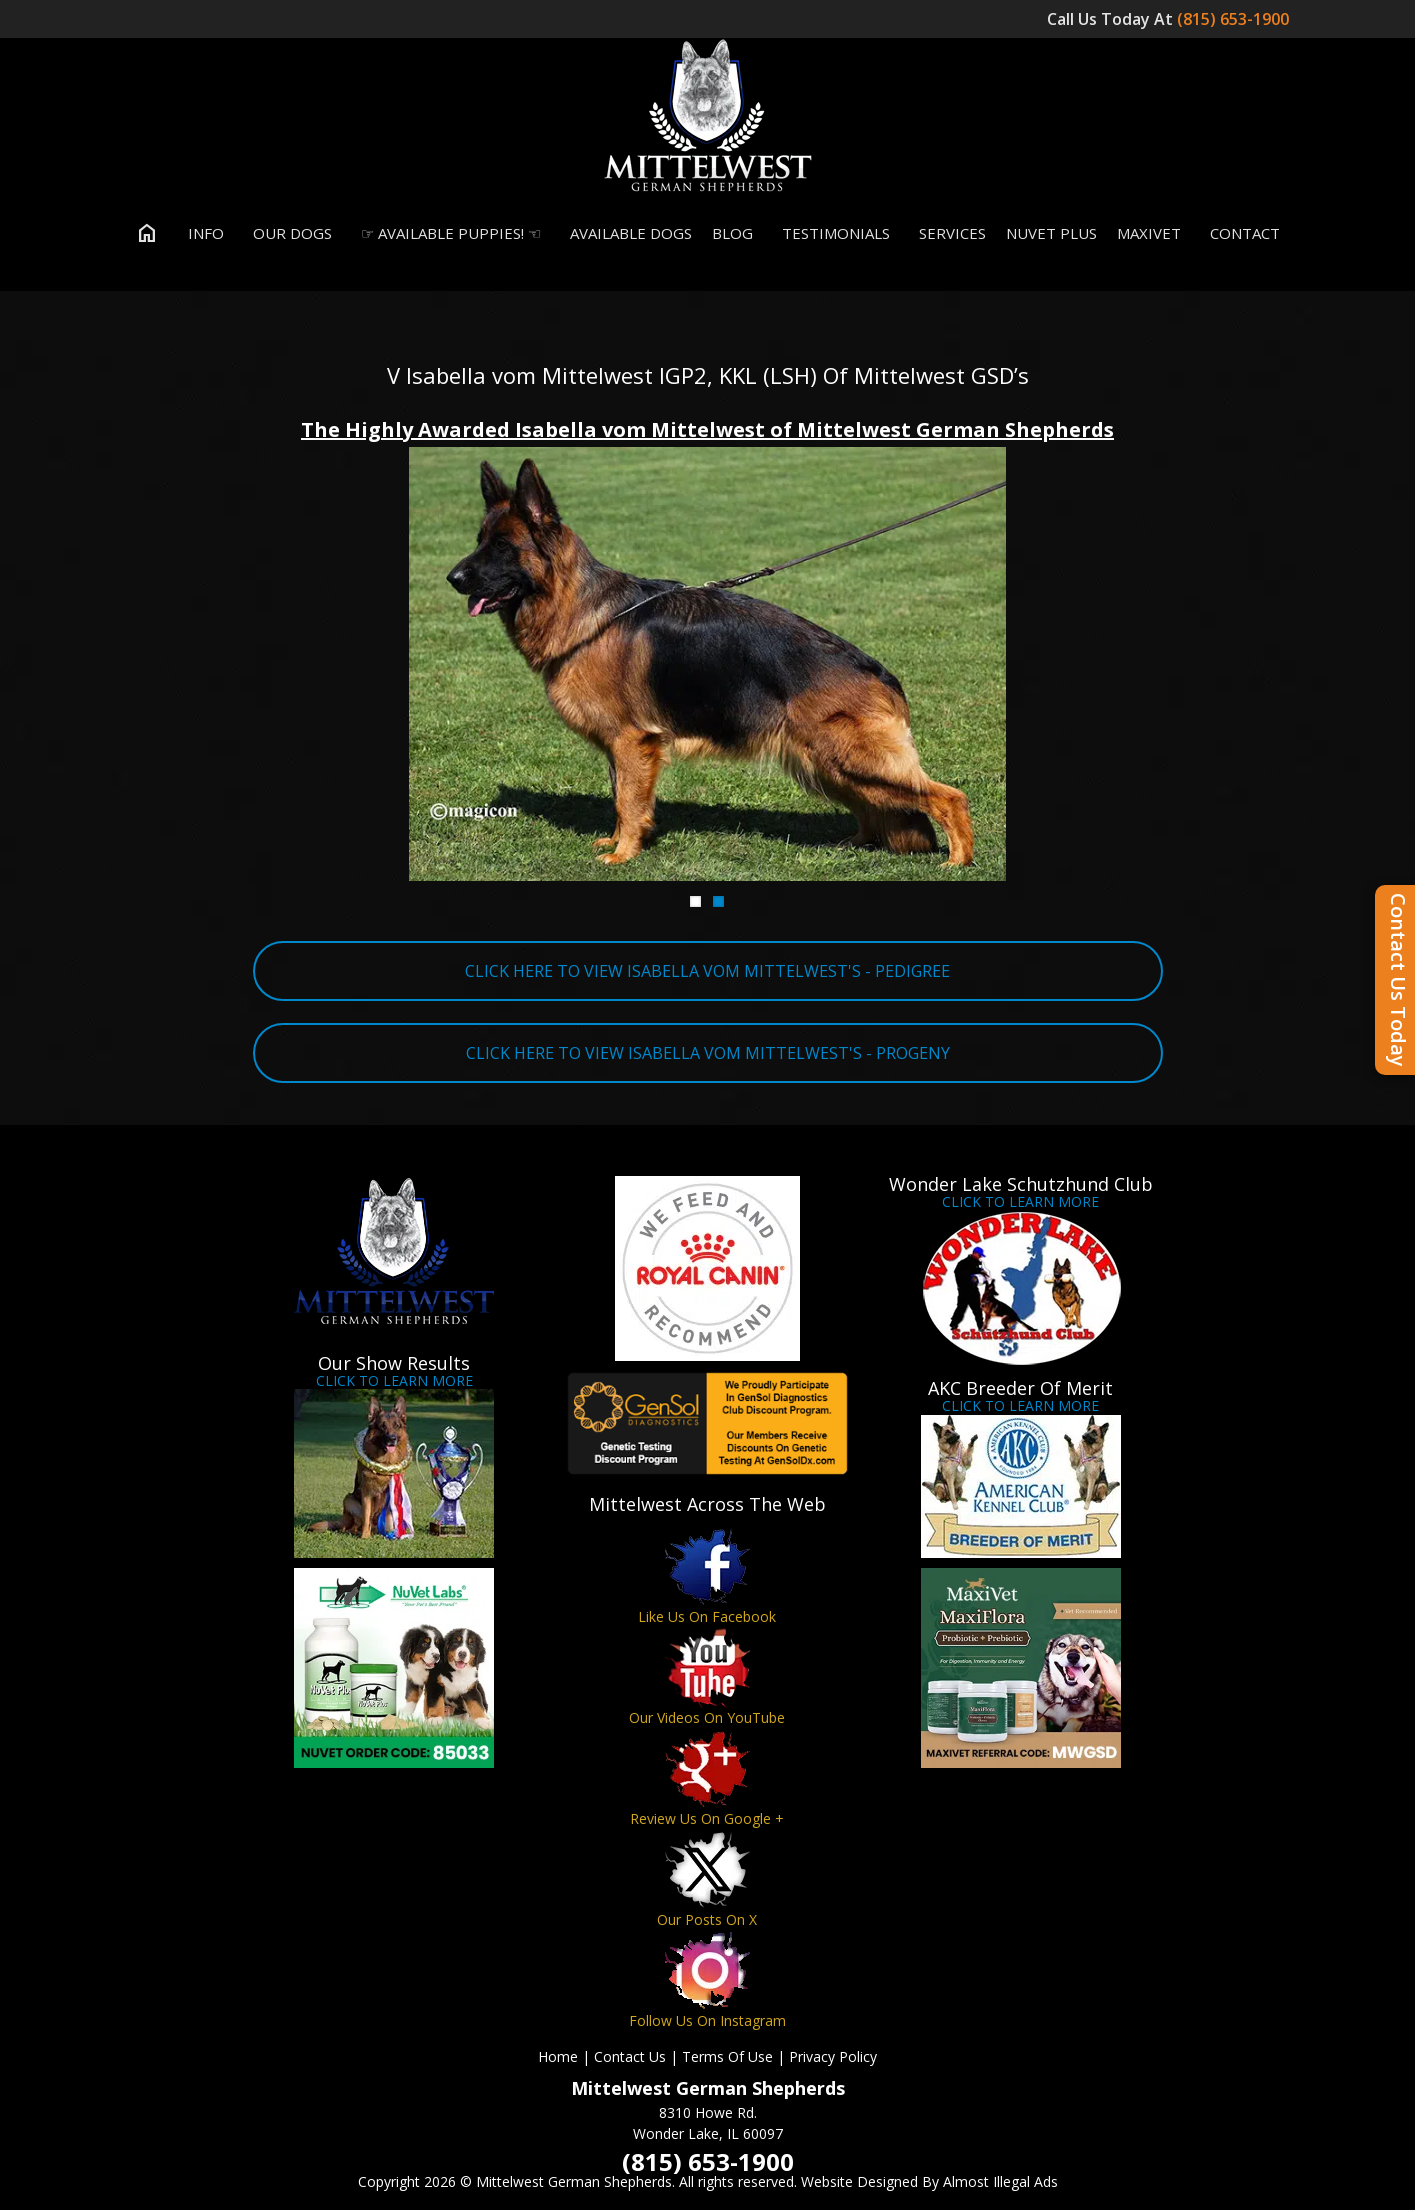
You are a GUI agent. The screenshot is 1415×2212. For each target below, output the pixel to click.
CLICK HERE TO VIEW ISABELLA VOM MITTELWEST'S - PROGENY (708, 1054)
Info (201, 234)
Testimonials (831, 234)
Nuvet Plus (1051, 234)
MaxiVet (1149, 234)
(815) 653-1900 (1235, 19)
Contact (1240, 234)
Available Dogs (626, 234)
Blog (732, 234)
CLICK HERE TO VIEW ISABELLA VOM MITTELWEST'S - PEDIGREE (707, 972)
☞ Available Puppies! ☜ (446, 234)
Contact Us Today (1398, 980)
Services (948, 234)
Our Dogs (288, 234)
